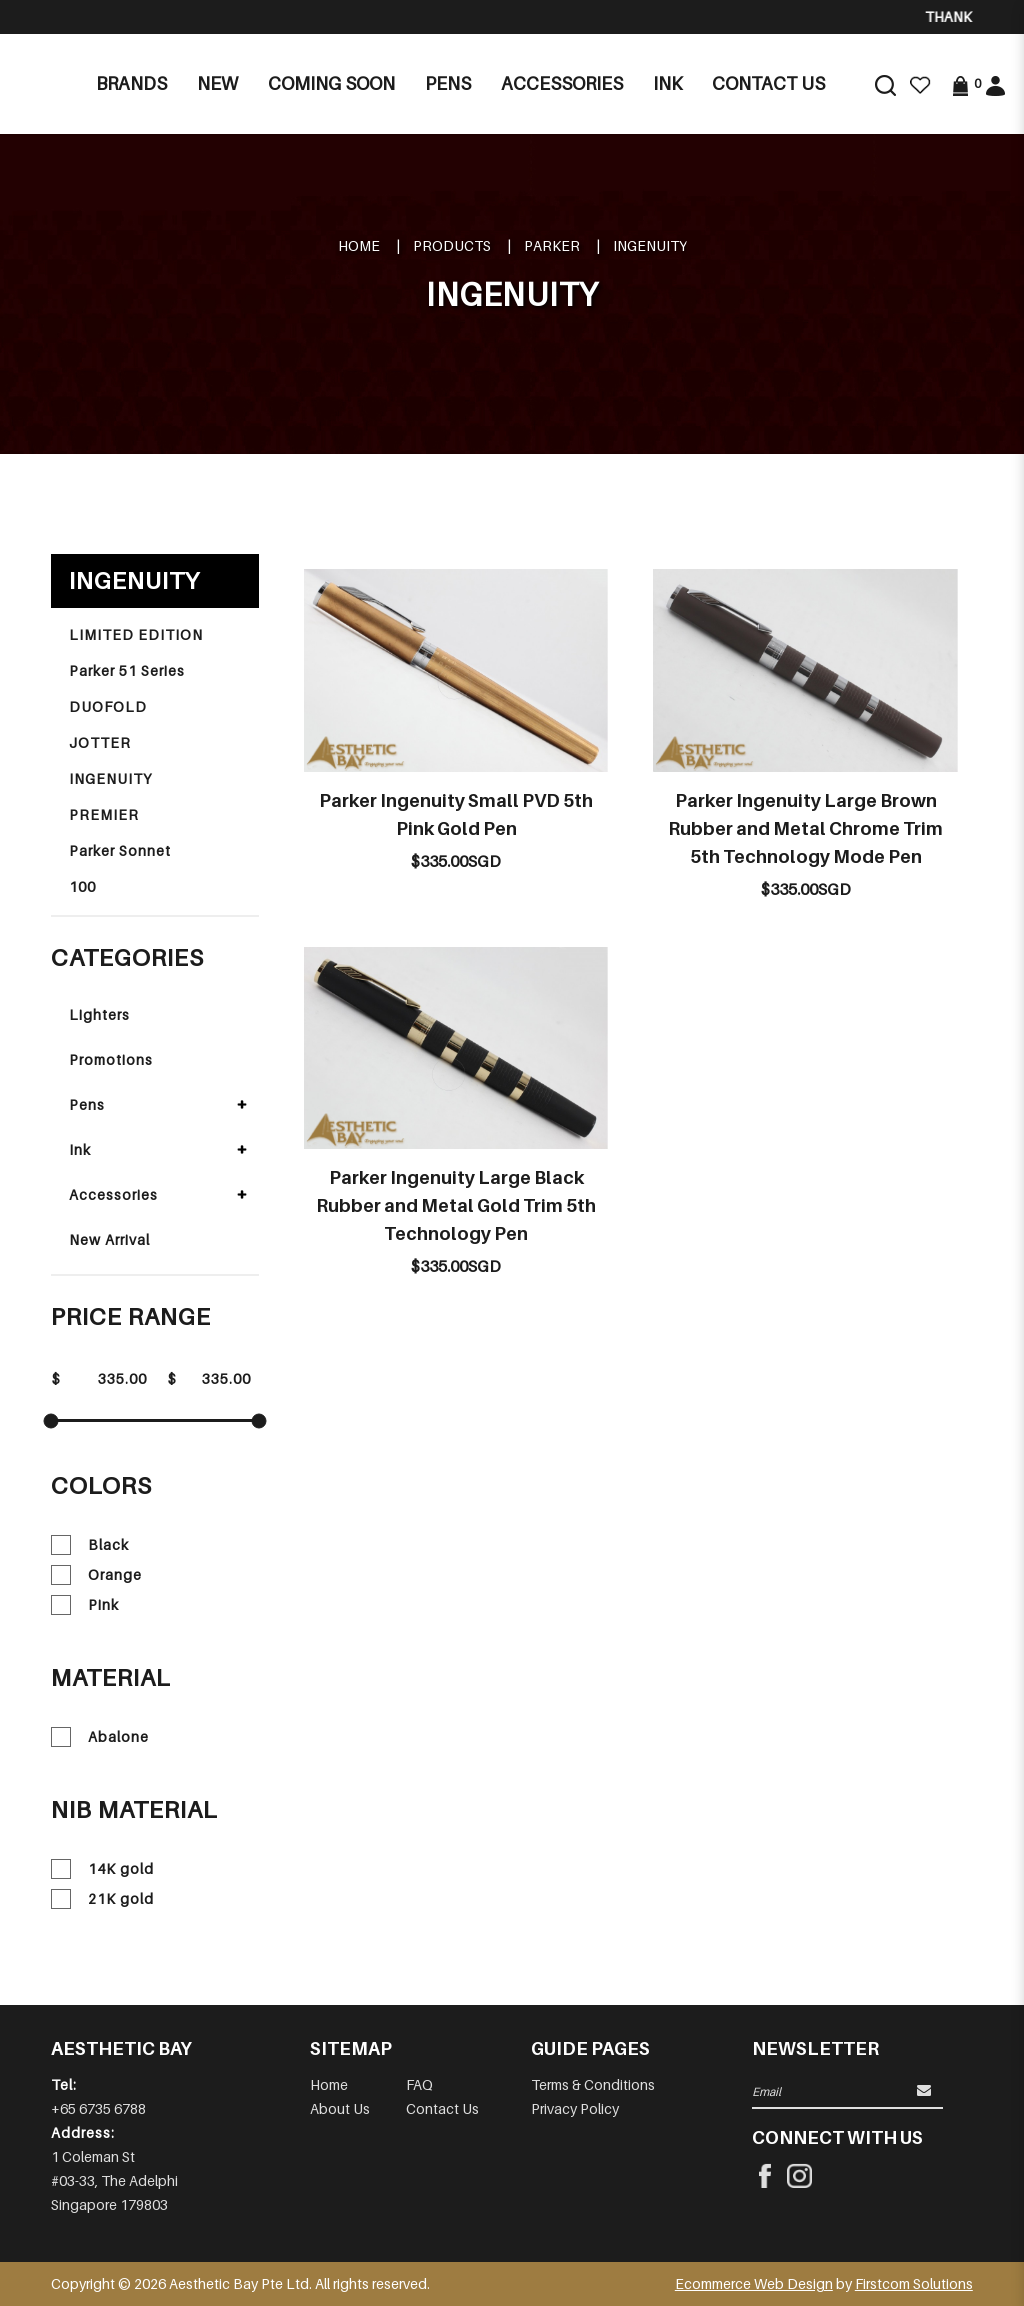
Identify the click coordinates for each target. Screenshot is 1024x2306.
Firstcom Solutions (914, 2283)
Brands (131, 83)
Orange (96, 1575)
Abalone (100, 1737)
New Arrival (109, 1239)
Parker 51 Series (127, 670)
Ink (80, 1149)
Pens (87, 1104)
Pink (85, 1605)
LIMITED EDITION (136, 634)
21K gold (102, 1899)
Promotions (111, 1059)
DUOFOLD (108, 706)
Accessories (113, 1194)
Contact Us (442, 2108)
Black (90, 1545)
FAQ (419, 2084)
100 (82, 886)
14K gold (102, 1869)
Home (359, 245)
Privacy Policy (575, 2108)
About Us (340, 2108)
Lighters (99, 1014)
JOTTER (100, 742)
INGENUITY (650, 245)
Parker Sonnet (120, 850)
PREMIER (104, 814)
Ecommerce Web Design (754, 2283)
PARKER (552, 245)
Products (452, 245)
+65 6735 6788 (98, 2108)
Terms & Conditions (593, 2084)
